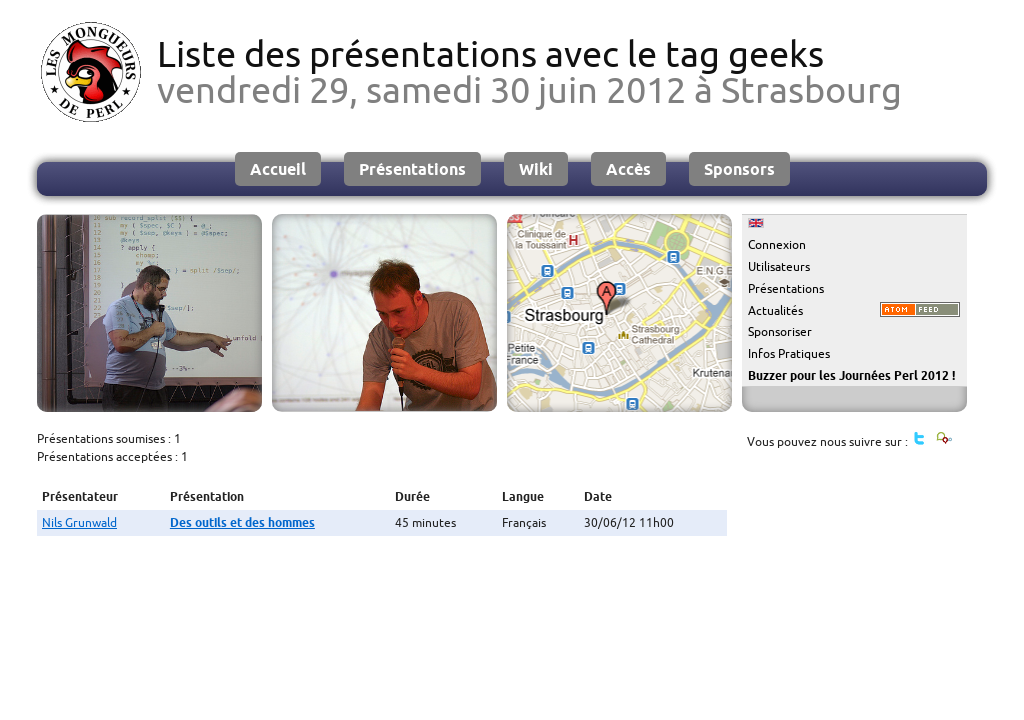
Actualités (775, 310)
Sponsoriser (780, 331)
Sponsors (739, 169)
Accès (628, 169)
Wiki (536, 169)
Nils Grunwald (79, 522)
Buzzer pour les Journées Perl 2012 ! (851, 375)
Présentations (412, 169)
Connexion (777, 244)
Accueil (278, 169)
